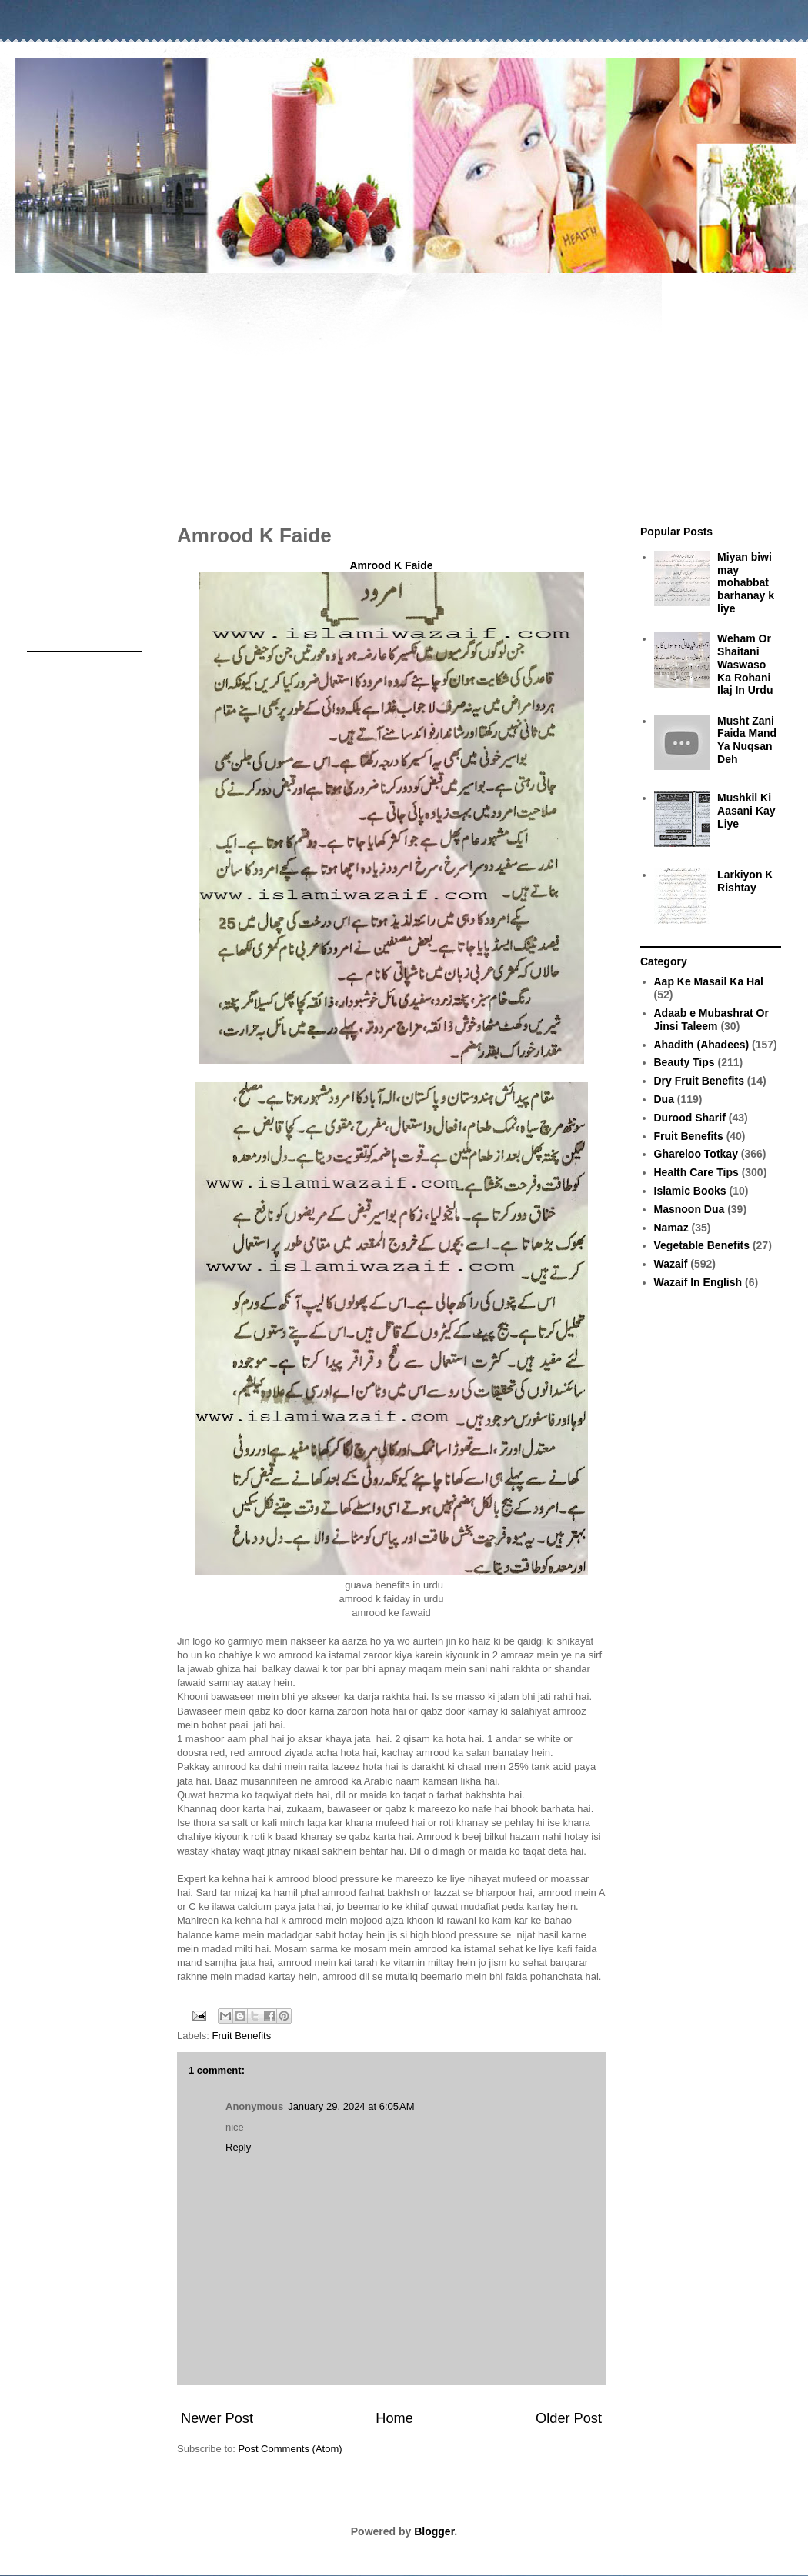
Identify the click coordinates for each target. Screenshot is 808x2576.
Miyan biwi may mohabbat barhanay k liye (745, 583)
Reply (238, 2147)
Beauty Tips (684, 1062)
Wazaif (671, 1264)
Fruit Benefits (242, 2035)
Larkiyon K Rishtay (745, 881)
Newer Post (217, 2418)
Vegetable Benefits (702, 1245)
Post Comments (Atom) (290, 2448)
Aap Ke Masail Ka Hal (708, 981)
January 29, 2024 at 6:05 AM (351, 2106)
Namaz (671, 1227)
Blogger (434, 2531)
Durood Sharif (690, 1117)
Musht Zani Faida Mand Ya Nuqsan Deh (746, 740)
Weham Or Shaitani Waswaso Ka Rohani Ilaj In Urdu (745, 664)
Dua (664, 1099)
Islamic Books (690, 1191)
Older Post (569, 2418)
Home (394, 2418)
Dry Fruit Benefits (699, 1081)
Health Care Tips (696, 1172)
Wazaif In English (698, 1282)
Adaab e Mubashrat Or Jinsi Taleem (711, 1019)
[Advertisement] (404, 390)
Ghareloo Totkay (696, 1154)
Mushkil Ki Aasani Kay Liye (746, 810)
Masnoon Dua (689, 1209)
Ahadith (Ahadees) (702, 1044)
